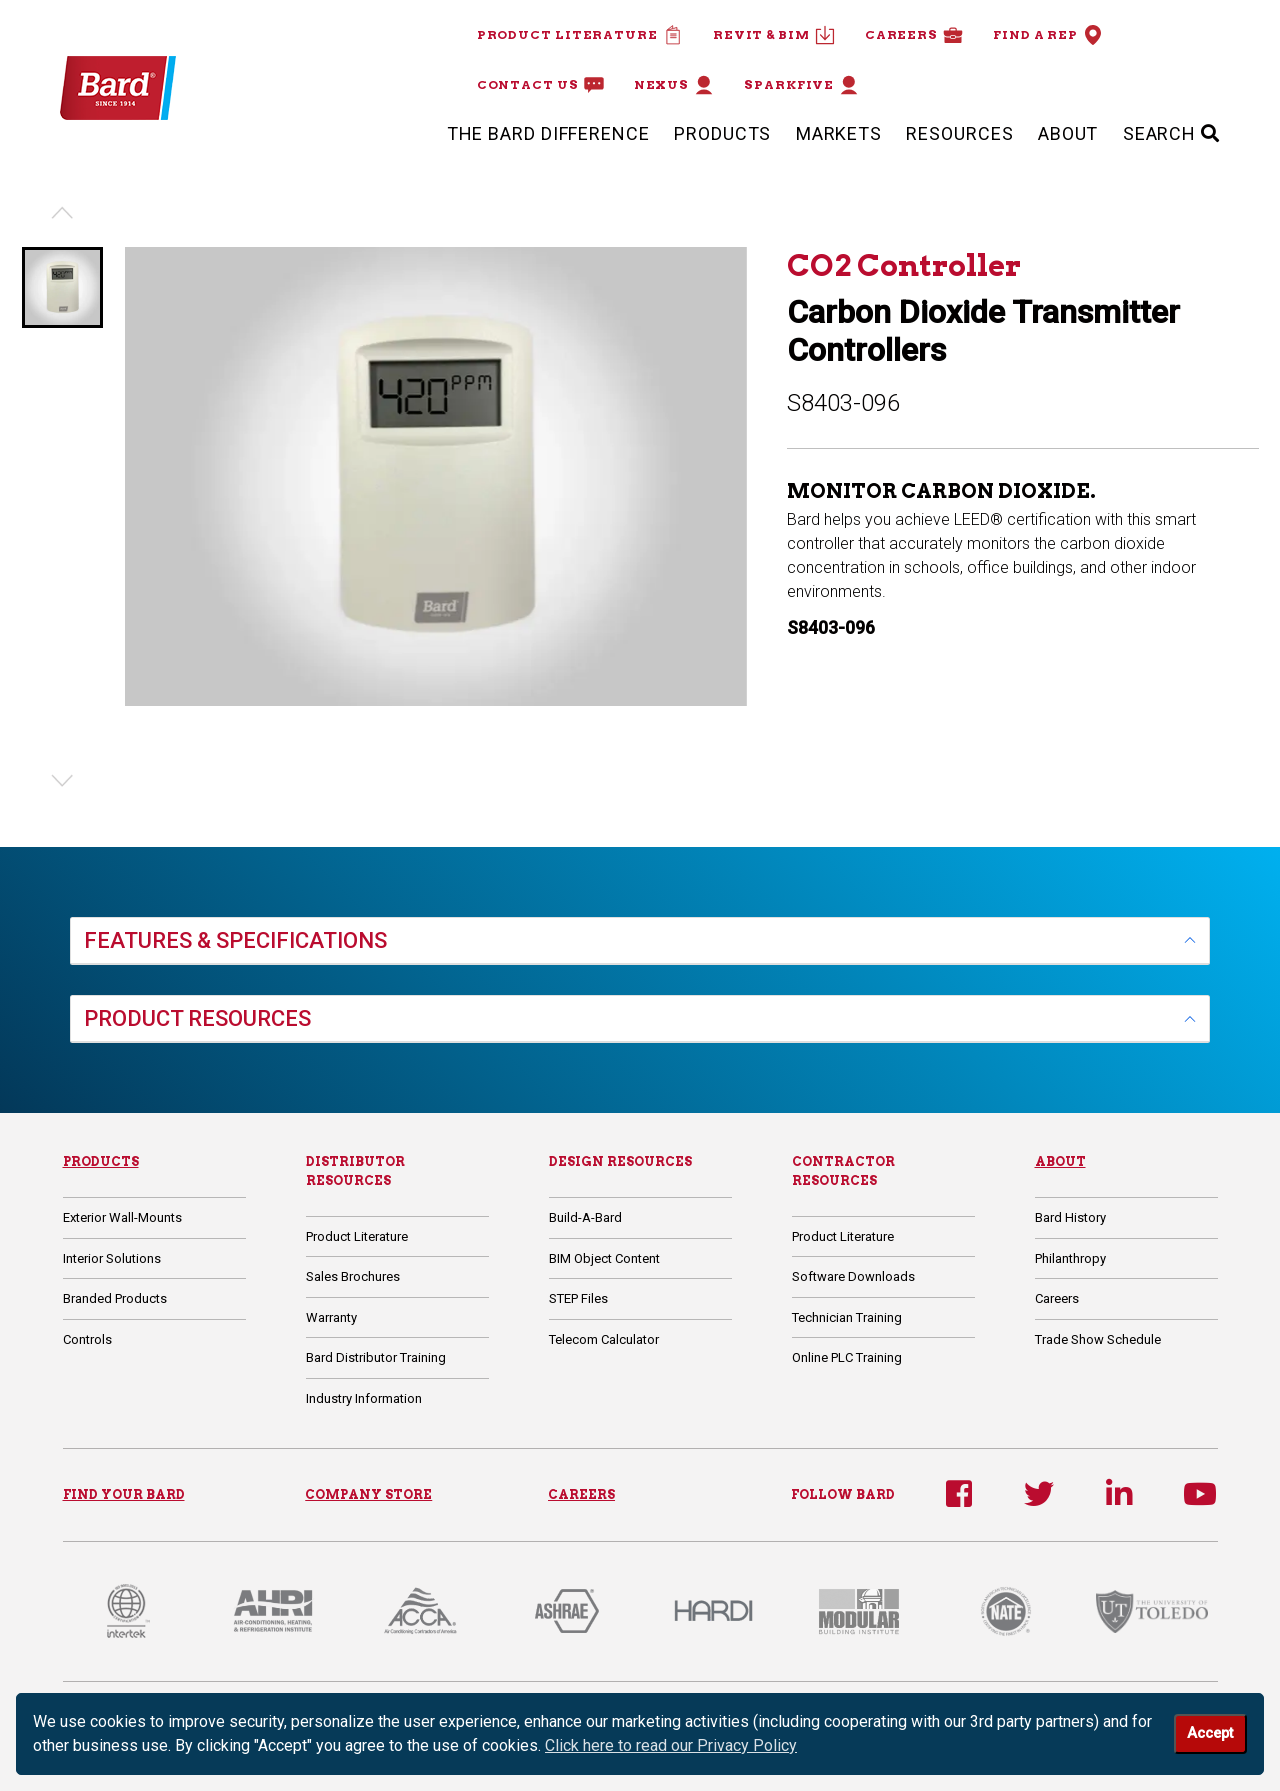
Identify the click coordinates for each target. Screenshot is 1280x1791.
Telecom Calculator (604, 1339)
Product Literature (580, 35)
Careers (914, 35)
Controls (87, 1339)
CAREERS (581, 1494)
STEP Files (578, 1298)
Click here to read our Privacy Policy (671, 1745)
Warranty (331, 1317)
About (1068, 133)
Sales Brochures (353, 1276)
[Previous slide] (62, 213)
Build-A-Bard (585, 1217)
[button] (62, 287)
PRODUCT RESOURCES (197, 1018)
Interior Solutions (112, 1258)
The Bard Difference (548, 133)
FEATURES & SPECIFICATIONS (235, 940)
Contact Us (540, 85)
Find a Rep (1048, 35)
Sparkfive (801, 85)
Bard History (1070, 1217)
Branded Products (115, 1298)
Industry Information (364, 1398)
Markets (839, 133)
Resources (959, 133)
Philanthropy (1070, 1258)
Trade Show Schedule (1098, 1339)
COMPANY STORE (368, 1494)
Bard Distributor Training (376, 1357)
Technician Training (847, 1317)
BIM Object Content (604, 1258)
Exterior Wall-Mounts (122, 1217)
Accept (1210, 1733)
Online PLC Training (847, 1357)
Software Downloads (853, 1276)
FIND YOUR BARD (124, 1494)
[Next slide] (62, 781)
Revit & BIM (774, 35)
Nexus (674, 85)
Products (722, 133)
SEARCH (1171, 133)
